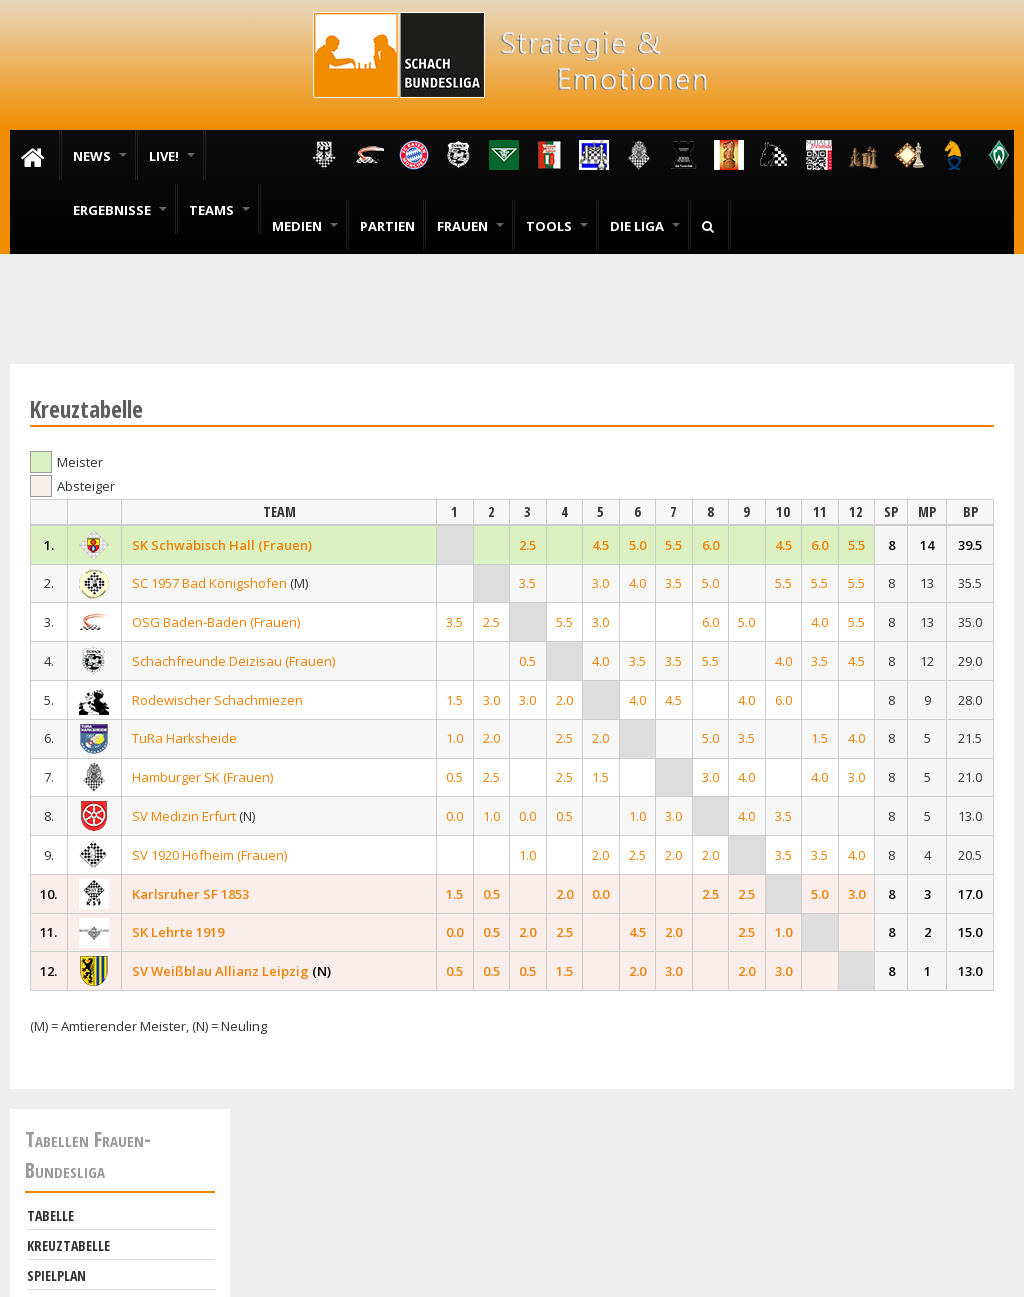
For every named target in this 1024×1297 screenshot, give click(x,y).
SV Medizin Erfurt (184, 816)
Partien (387, 226)
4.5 (600, 545)
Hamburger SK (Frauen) (202, 777)
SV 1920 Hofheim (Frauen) (209, 855)
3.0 (600, 583)
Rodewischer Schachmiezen (217, 700)
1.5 (454, 700)
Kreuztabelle (68, 1245)
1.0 (454, 738)
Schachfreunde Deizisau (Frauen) (233, 661)
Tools (557, 226)
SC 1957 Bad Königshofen (209, 583)
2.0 (564, 700)
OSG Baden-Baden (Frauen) (216, 622)
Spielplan (56, 1275)
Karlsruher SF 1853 (190, 894)
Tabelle (50, 1215)
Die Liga (645, 226)
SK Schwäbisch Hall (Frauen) (222, 545)
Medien (305, 226)
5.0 (637, 545)
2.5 (527, 545)
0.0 (454, 816)
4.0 (637, 583)
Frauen (470, 226)
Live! (172, 156)
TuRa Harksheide (184, 738)
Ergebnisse (120, 210)
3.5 (527, 583)
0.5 (527, 661)
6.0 (710, 545)
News (100, 156)
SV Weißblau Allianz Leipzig (220, 971)
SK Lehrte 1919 (178, 932)
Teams (219, 210)
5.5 (673, 545)
